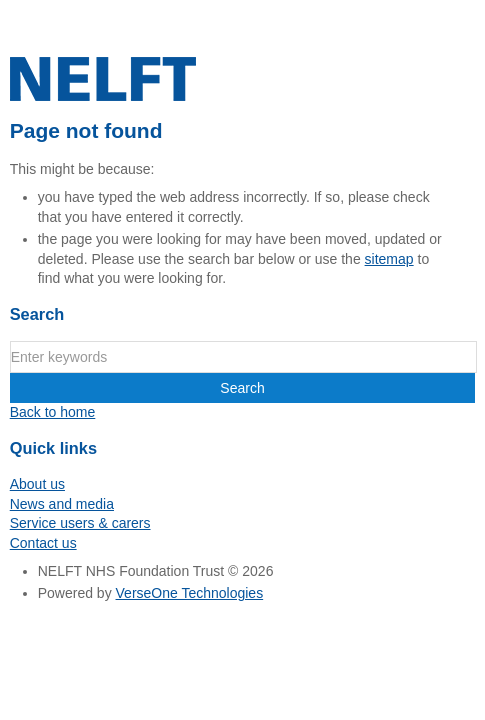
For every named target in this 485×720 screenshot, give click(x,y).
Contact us (43, 543)
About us (37, 484)
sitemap (389, 259)
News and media (62, 504)
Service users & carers (80, 523)
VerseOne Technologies (190, 593)
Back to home (53, 412)
